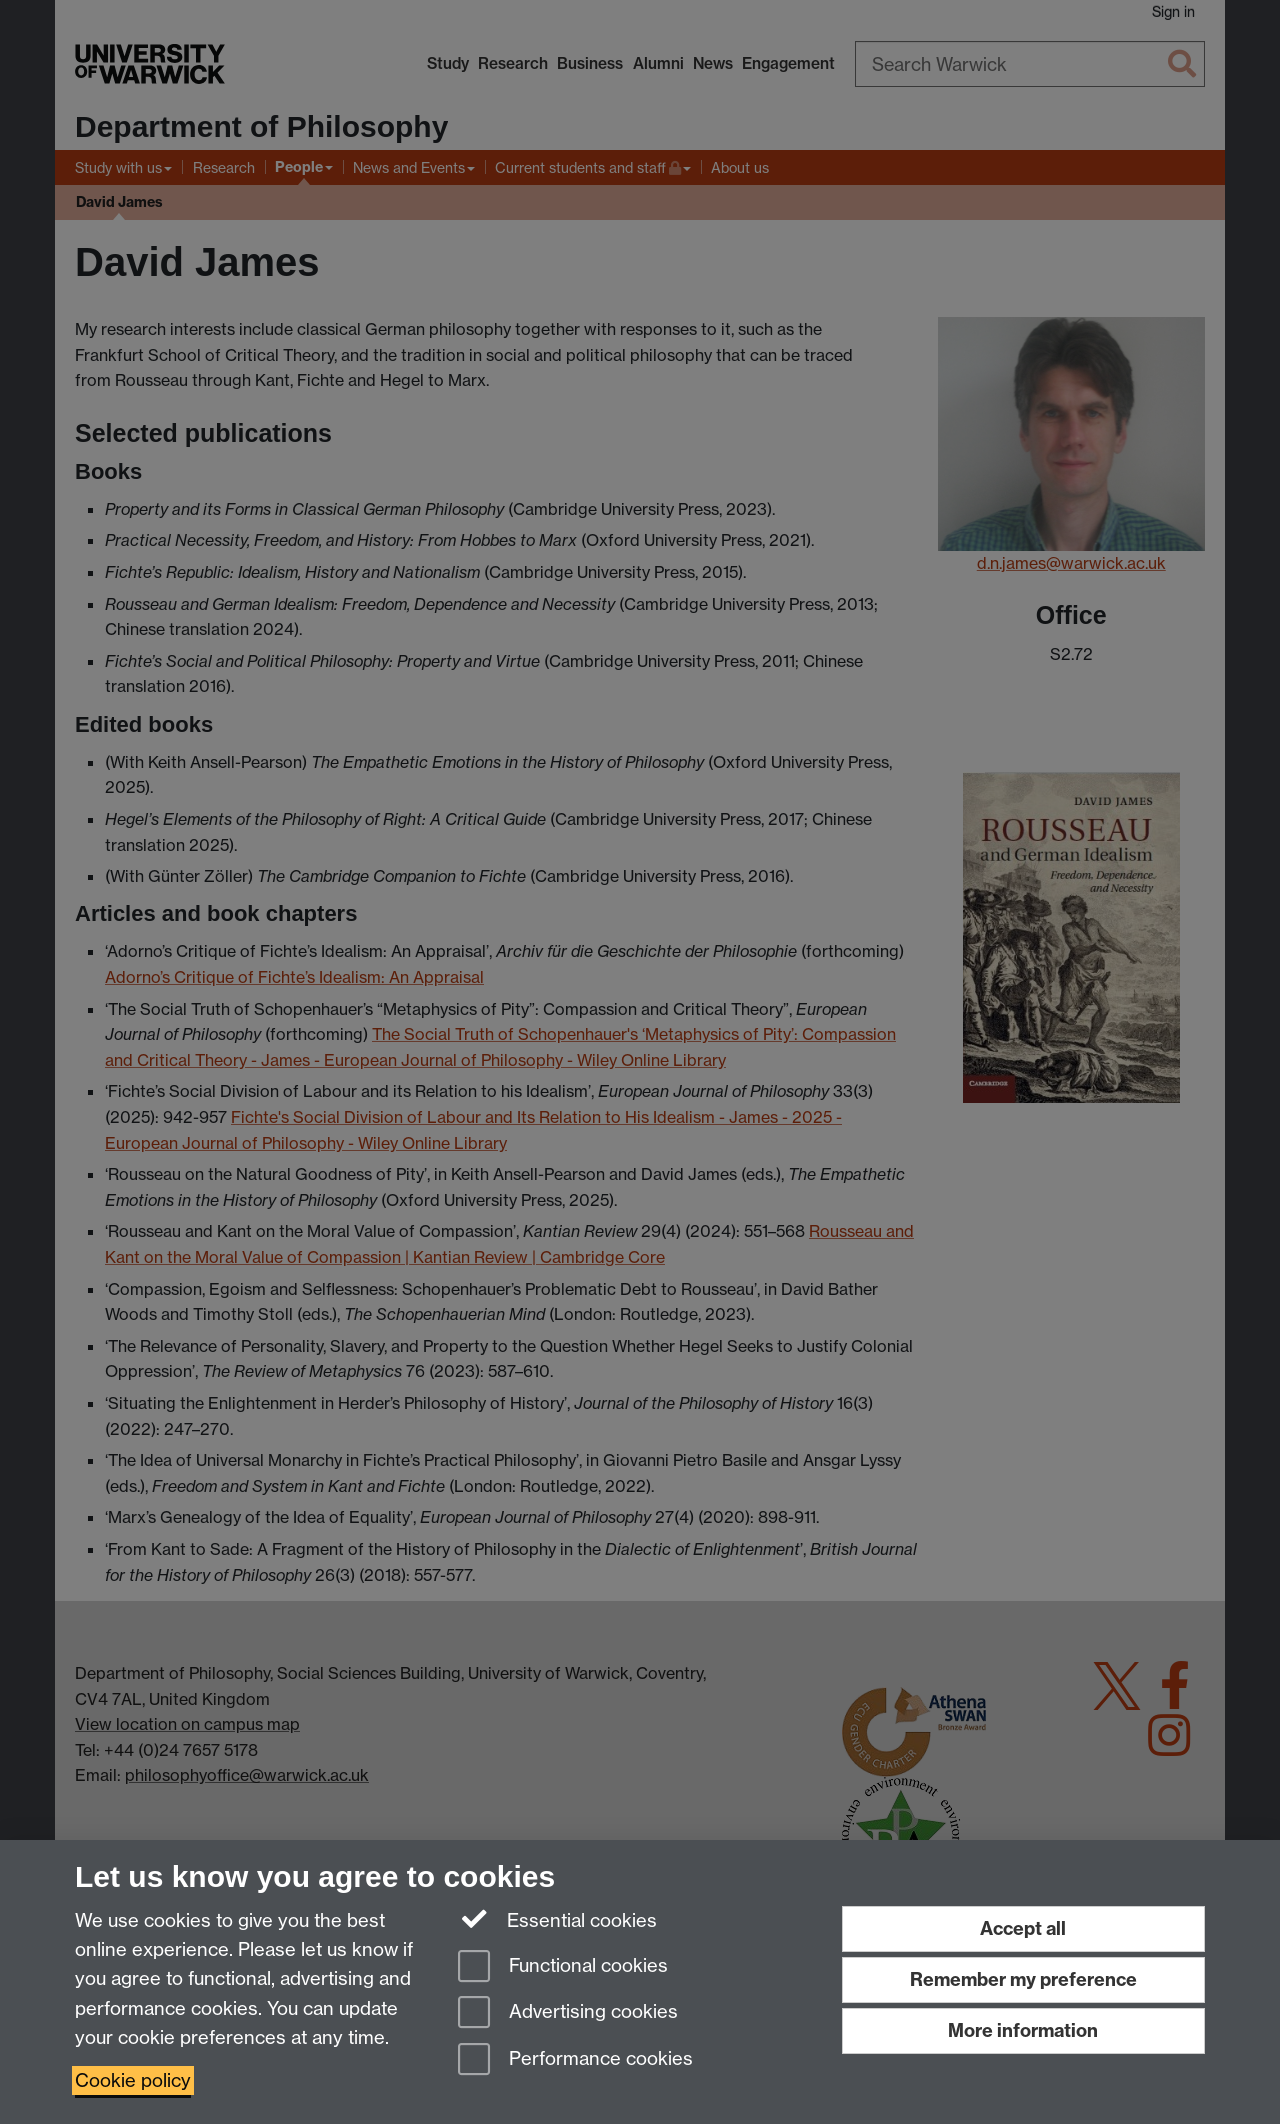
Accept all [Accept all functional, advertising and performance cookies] (1023, 1928)
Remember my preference (1023, 1979)
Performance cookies (575, 2060)
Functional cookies (563, 1967)
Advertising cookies (568, 2013)
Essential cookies (557, 1919)
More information (1023, 2030)
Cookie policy (133, 2080)
